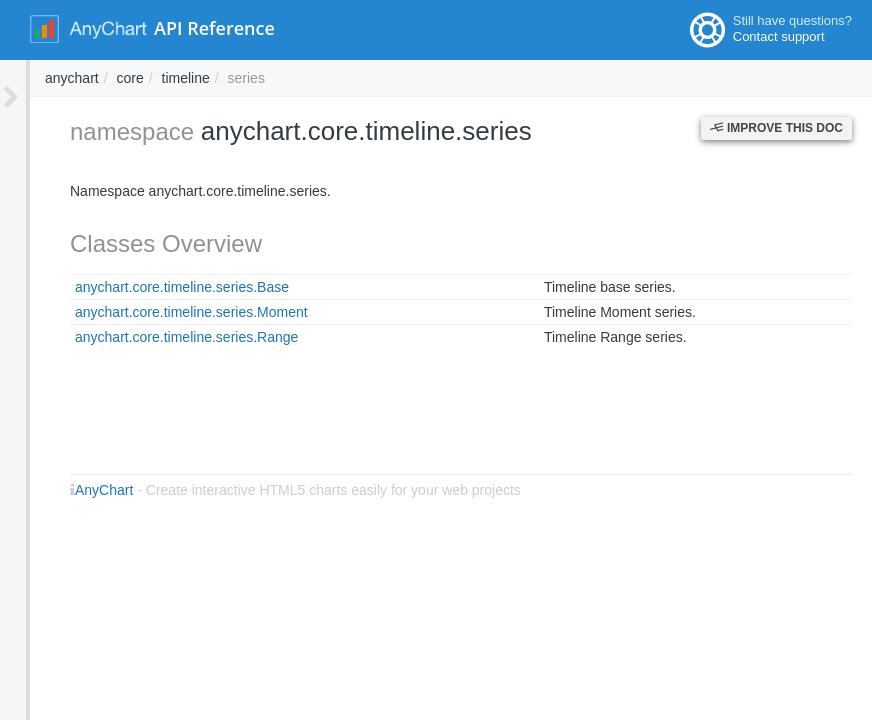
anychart (342, 78)
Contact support (779, 36)
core (399, 78)
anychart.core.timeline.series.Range (156, 337)
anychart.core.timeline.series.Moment (161, 312)
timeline (456, 78)
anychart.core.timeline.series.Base (152, 287)
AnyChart (74, 490)
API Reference (214, 28)
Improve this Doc (776, 128)
